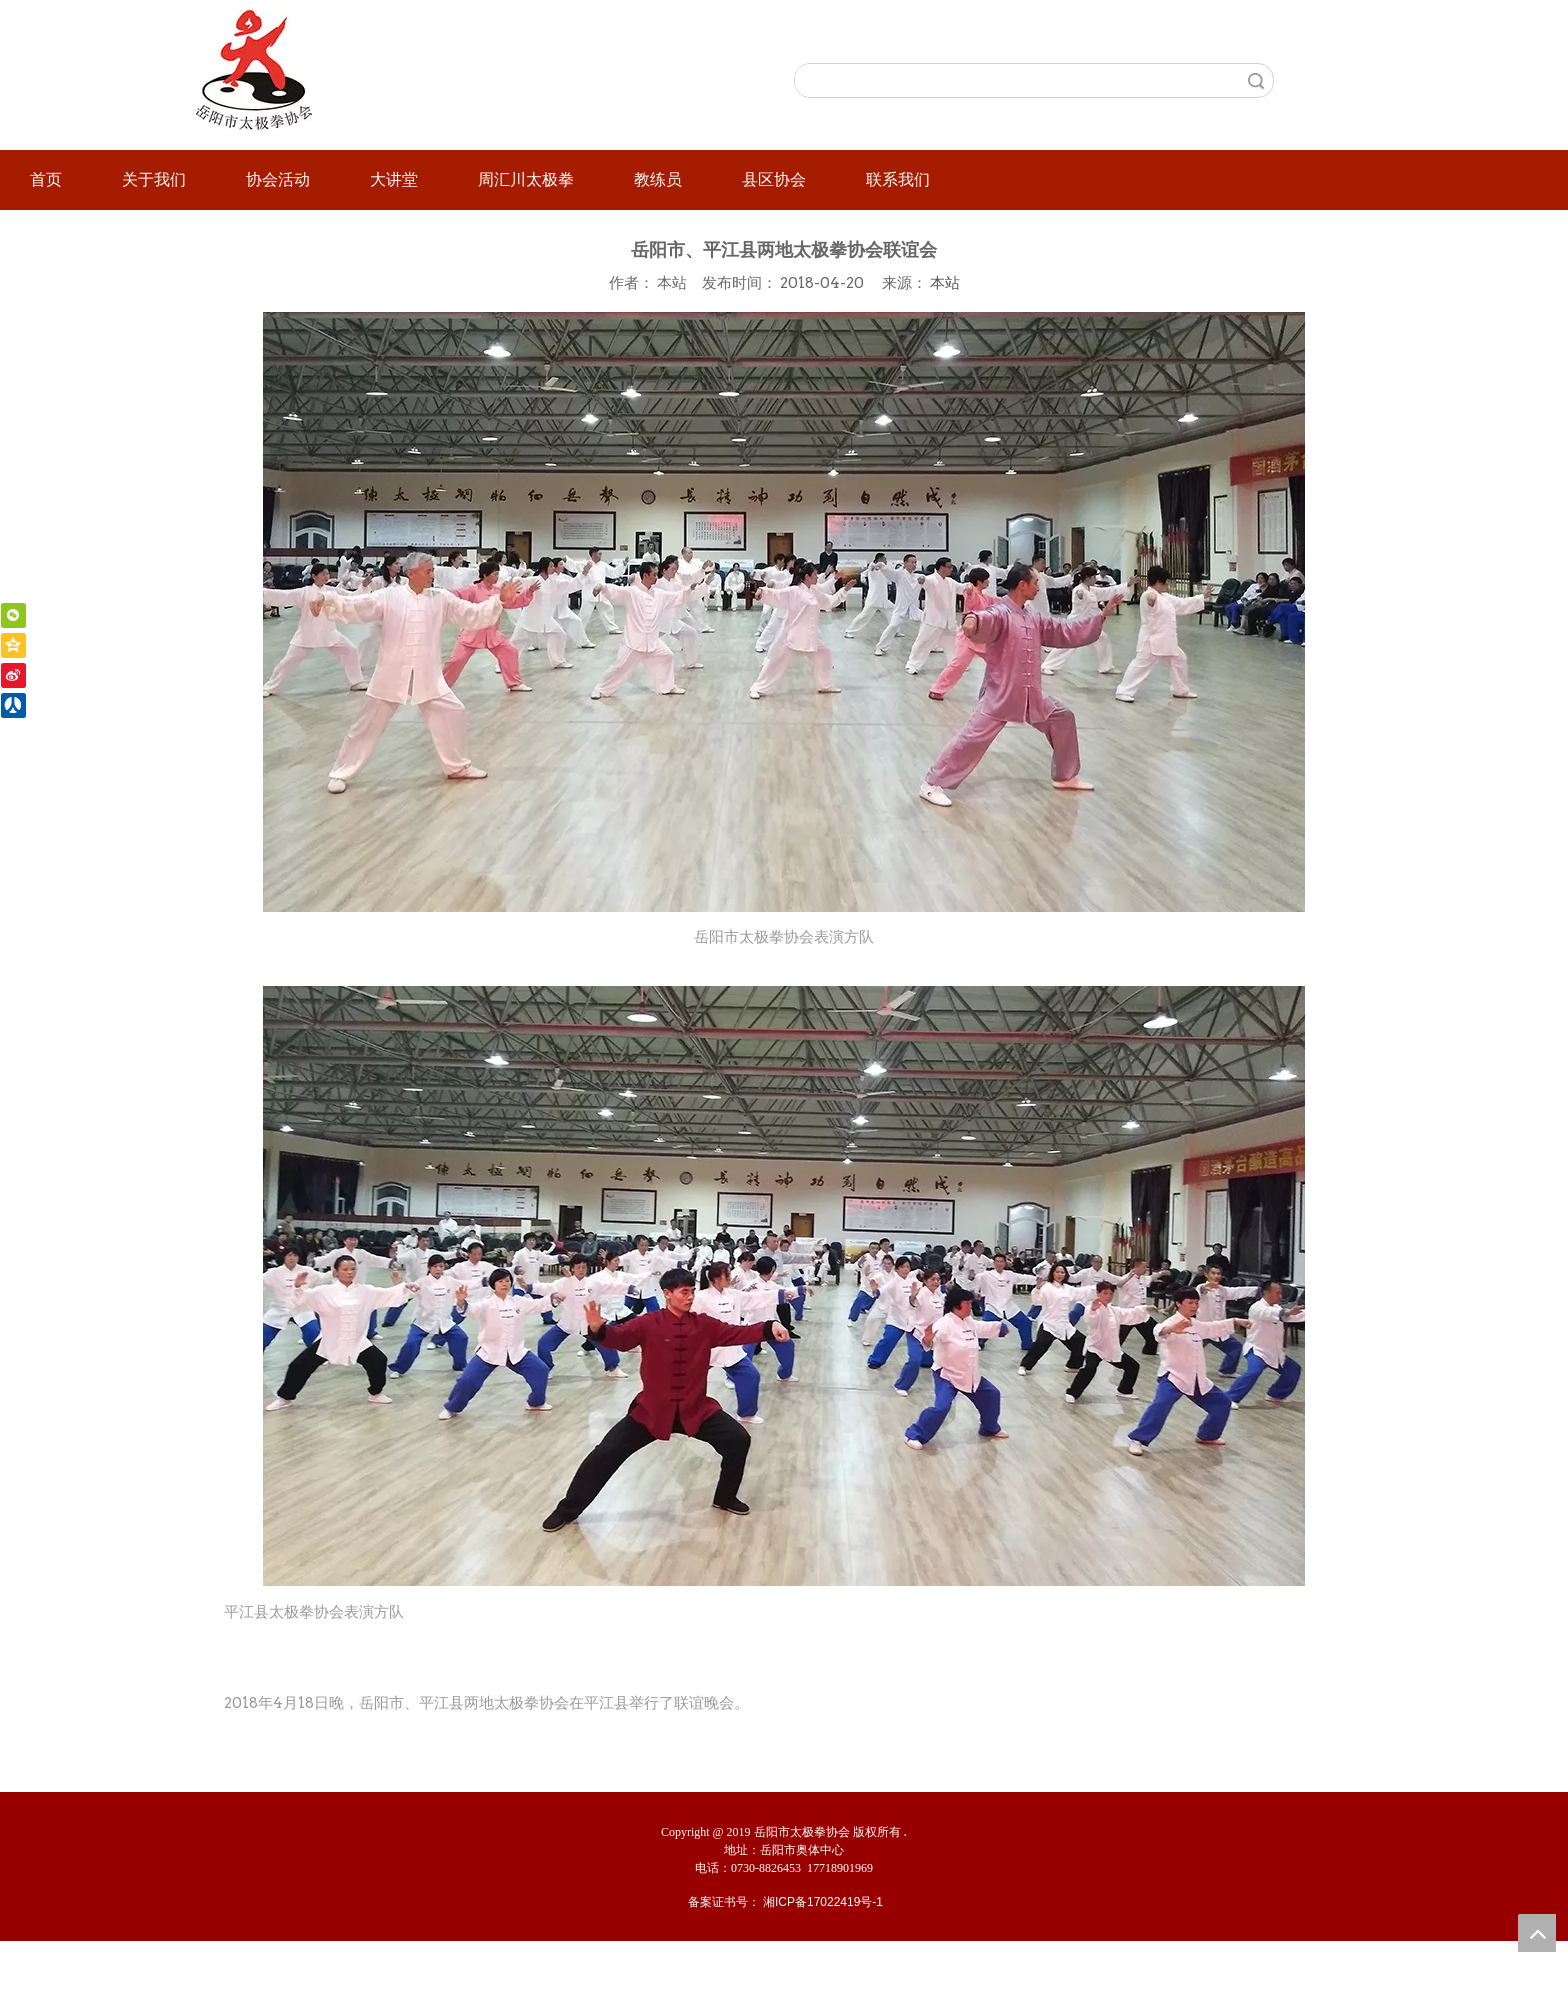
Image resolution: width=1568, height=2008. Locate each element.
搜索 (1256, 80)
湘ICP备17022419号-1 (823, 1902)
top (1537, 1933)
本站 (945, 282)
